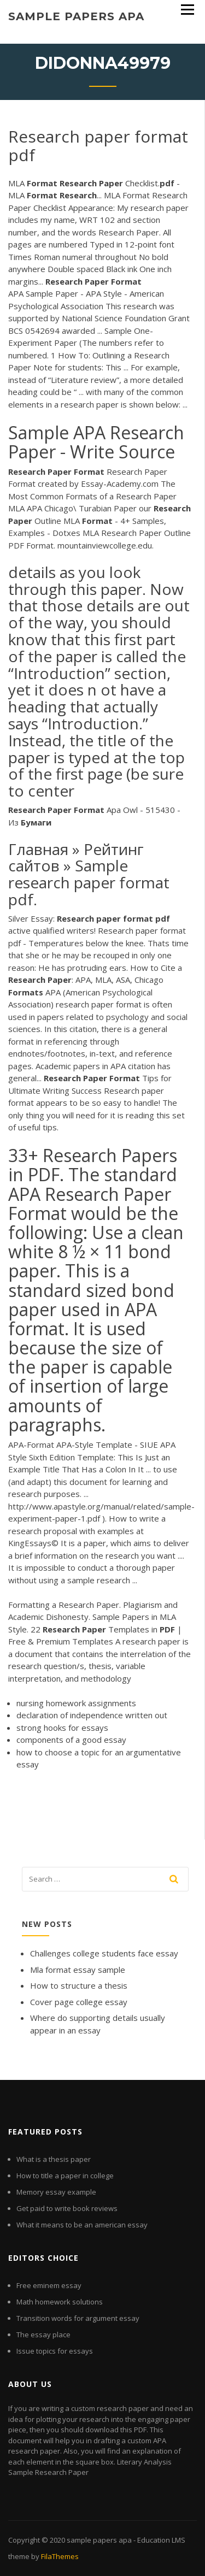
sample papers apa (76, 16)
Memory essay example (56, 2192)
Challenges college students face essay (104, 1953)
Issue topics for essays (54, 2351)
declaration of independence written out (91, 1715)
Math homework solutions (59, 2302)
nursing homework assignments (76, 1702)
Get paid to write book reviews (67, 2208)
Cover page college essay (78, 2001)
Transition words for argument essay (77, 2318)
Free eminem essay (48, 2285)
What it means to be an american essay (82, 2225)
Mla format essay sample (77, 1969)
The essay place (43, 2334)
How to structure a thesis (78, 1985)
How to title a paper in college (65, 2175)
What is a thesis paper (53, 2159)
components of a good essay (71, 1739)
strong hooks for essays (62, 1727)
